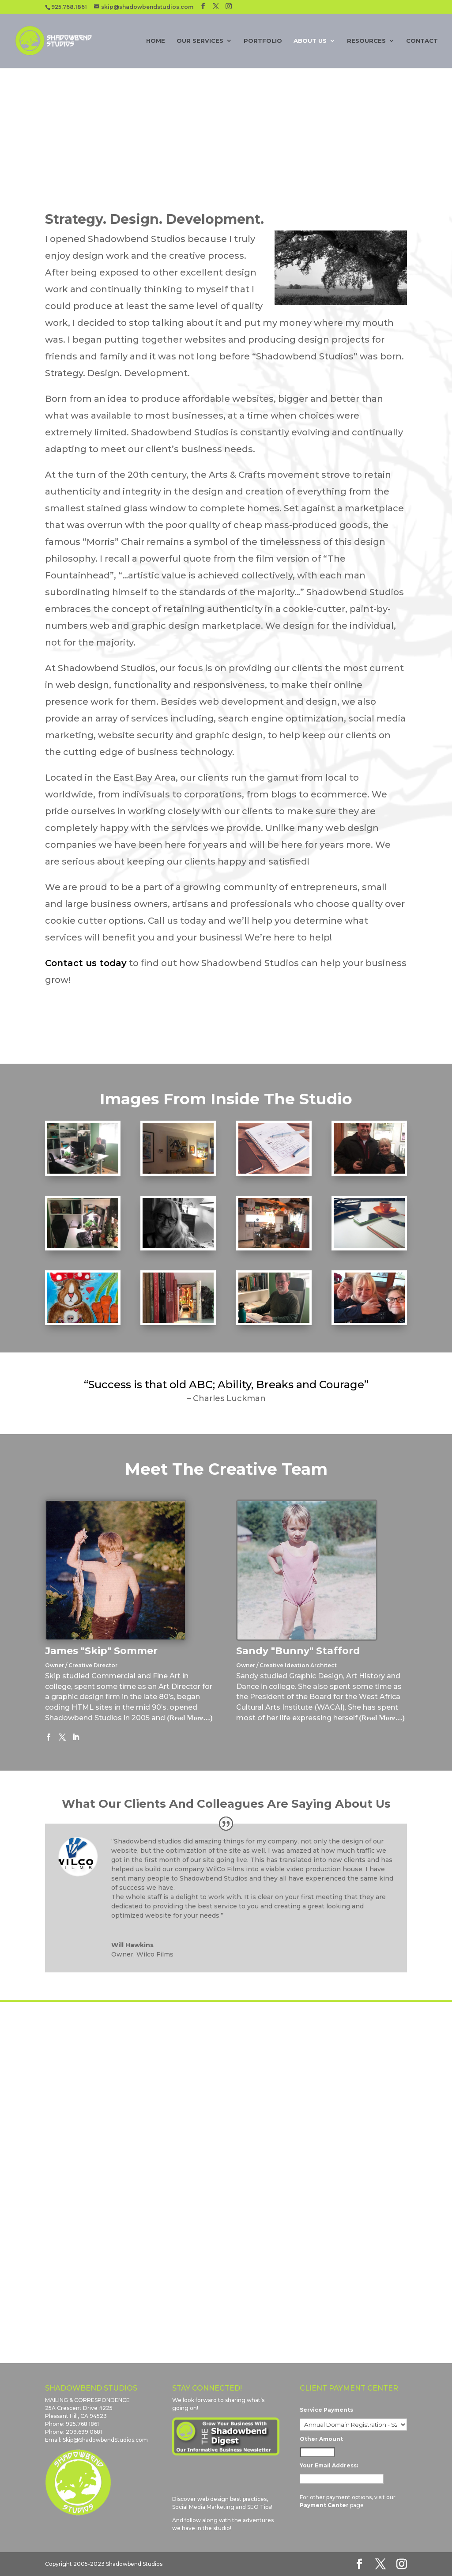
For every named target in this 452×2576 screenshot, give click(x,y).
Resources (366, 41)
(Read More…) (189, 1718)
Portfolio (263, 41)
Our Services (200, 41)
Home (155, 41)
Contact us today (86, 963)
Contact (422, 41)
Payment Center (324, 2505)
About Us (310, 41)
